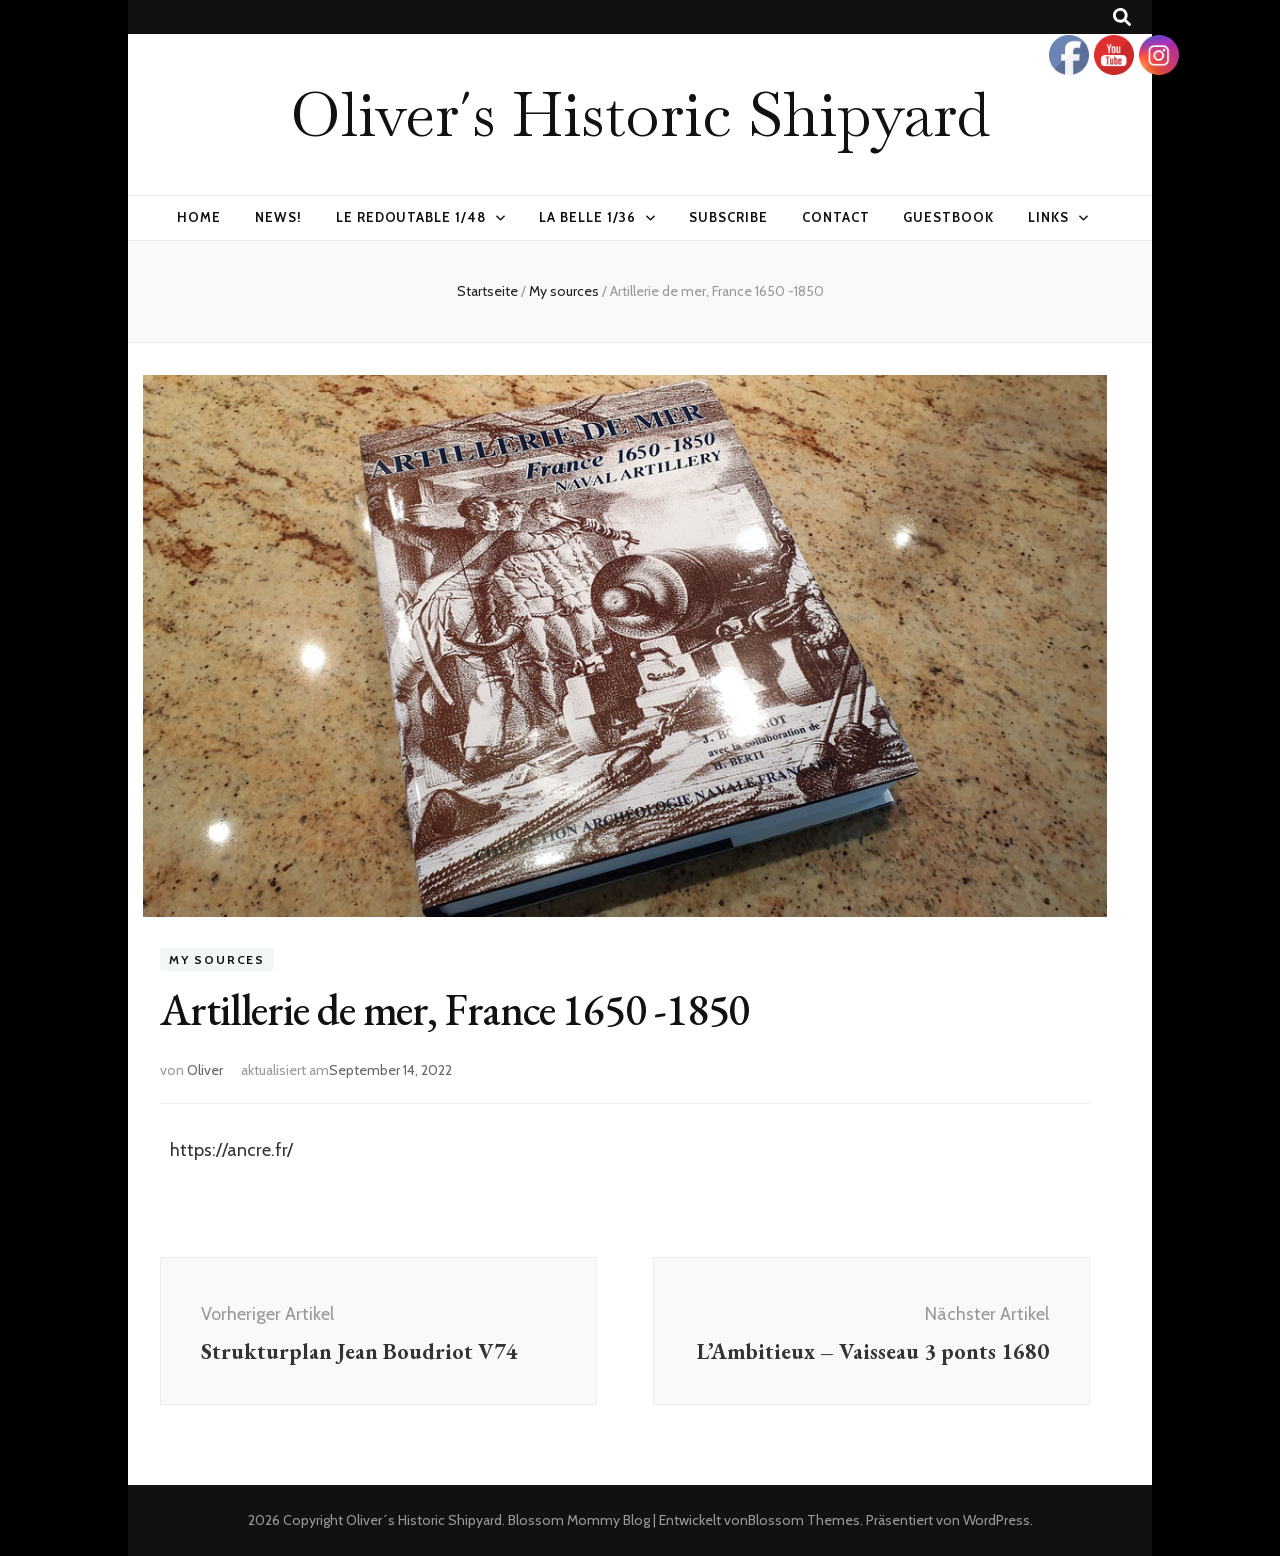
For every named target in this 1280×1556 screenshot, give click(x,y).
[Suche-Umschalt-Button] (1122, 17)
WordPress (996, 1520)
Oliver (205, 1070)
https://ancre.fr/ (231, 1150)
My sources (217, 959)
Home (199, 217)
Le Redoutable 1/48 (411, 217)
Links (1048, 217)
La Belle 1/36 (587, 217)
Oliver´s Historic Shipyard (640, 114)
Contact (836, 217)
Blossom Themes (804, 1520)
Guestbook (948, 217)
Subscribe (728, 217)
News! (278, 217)
